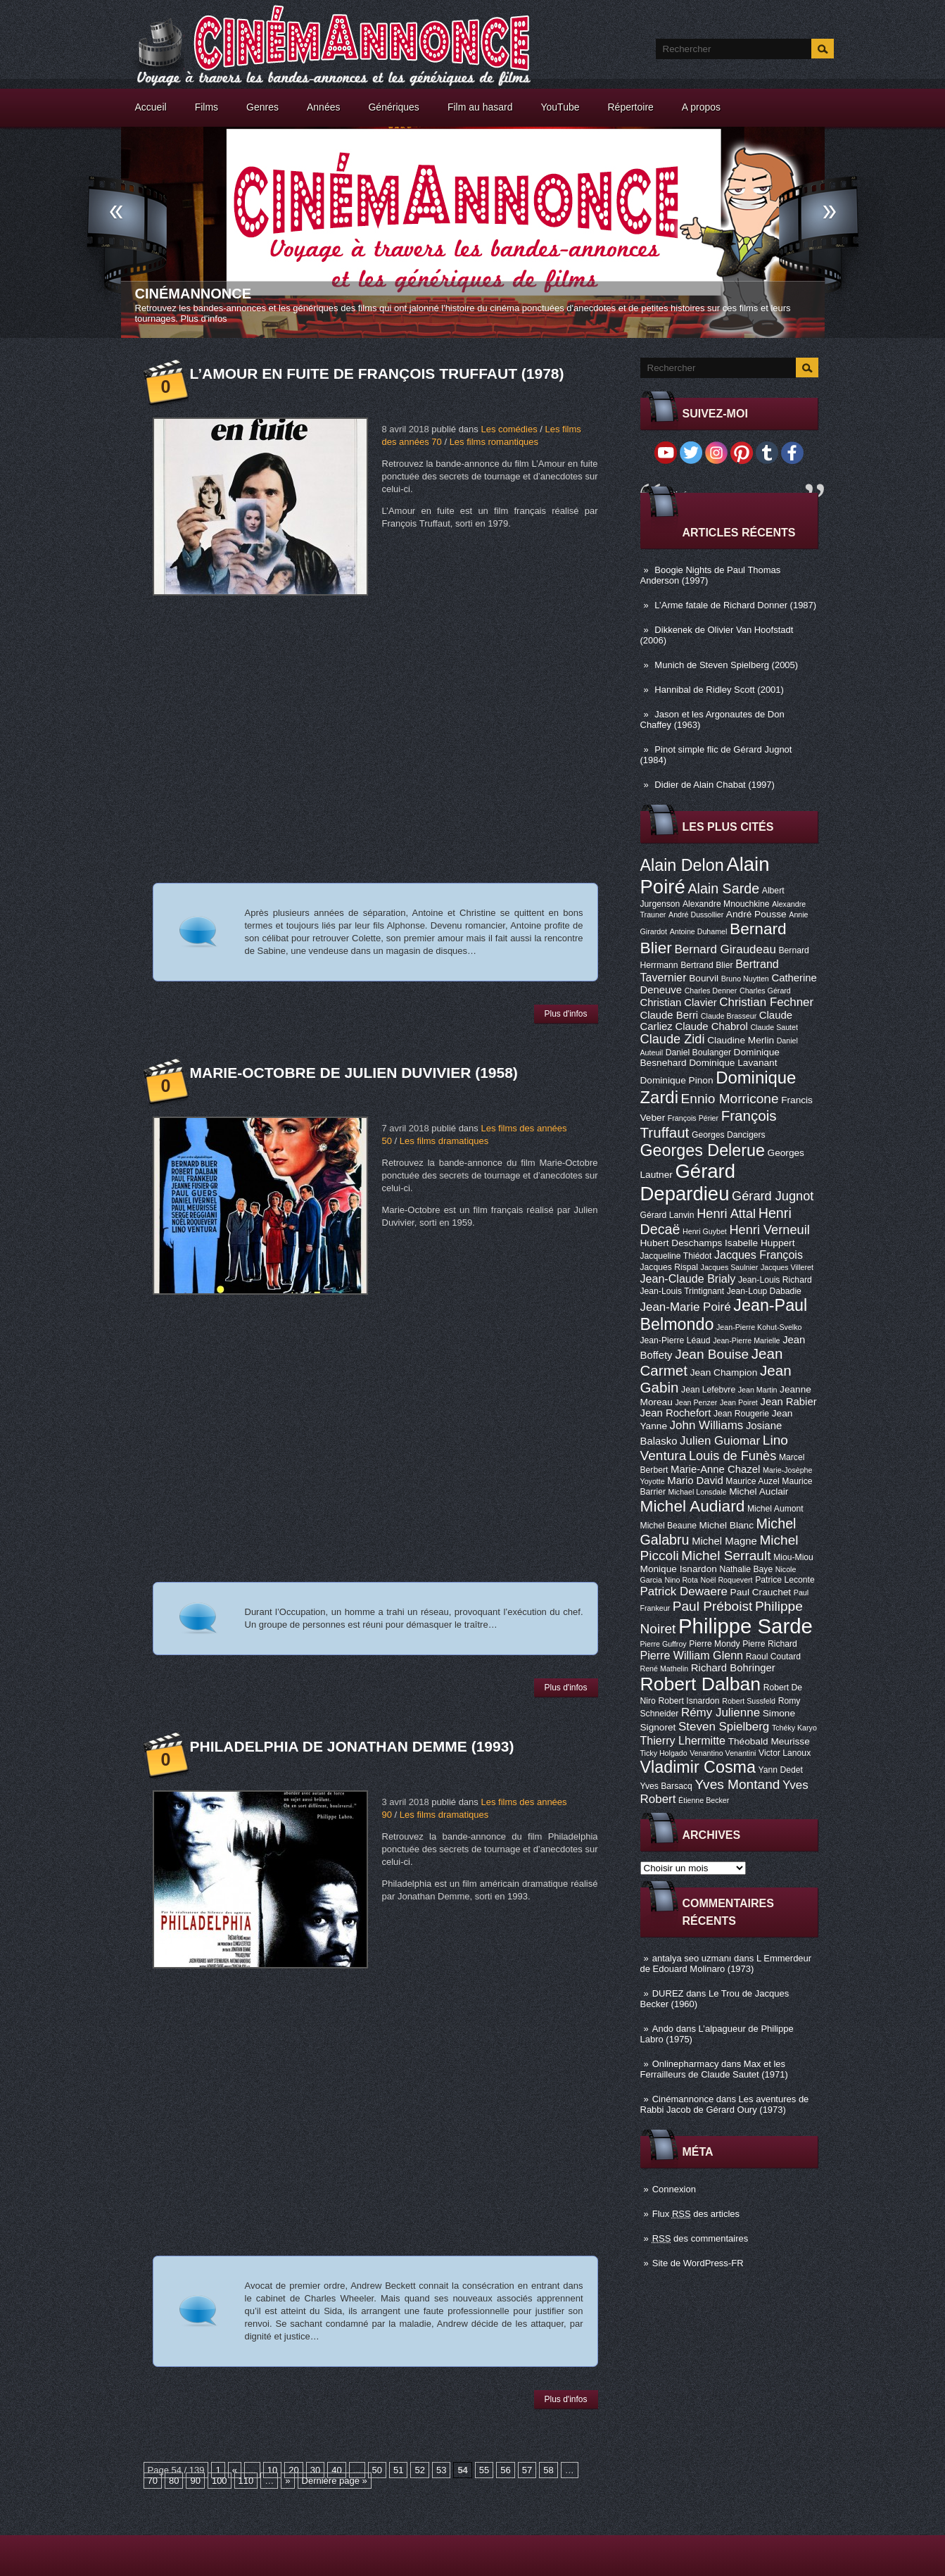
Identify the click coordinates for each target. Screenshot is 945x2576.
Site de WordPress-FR (698, 2263)
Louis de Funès (732, 1456)
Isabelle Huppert (759, 1243)
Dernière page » (334, 2480)
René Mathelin (664, 1668)
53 (441, 2470)
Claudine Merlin (740, 1040)
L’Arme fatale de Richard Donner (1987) (735, 605)
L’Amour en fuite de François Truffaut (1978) (377, 373)
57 (527, 2470)
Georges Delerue (702, 1150)
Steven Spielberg (723, 1726)
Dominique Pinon (676, 1080)
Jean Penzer (696, 1402)
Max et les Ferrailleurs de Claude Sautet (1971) (714, 2069)
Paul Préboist (712, 1606)
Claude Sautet (774, 1027)
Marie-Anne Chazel (715, 1469)
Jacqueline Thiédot (676, 1256)
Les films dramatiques (444, 1141)
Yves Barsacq (666, 1786)
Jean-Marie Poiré (685, 1307)
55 (484, 2470)
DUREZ (668, 1993)
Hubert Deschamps (681, 1243)
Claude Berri (669, 1015)
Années (323, 107)
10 (272, 2470)
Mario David (695, 1480)
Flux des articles (696, 2214)
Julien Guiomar (720, 1440)
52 (419, 2470)
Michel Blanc (726, 1525)
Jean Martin (758, 1390)
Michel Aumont (775, 1509)
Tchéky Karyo (794, 1727)
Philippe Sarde (745, 1626)
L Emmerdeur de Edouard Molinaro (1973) (726, 1963)
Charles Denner (711, 990)
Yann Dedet (781, 1770)
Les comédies (509, 429)
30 (315, 2470)
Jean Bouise (712, 1354)
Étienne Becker (703, 1800)
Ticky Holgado (663, 1753)
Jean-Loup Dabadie (764, 1291)
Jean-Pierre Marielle (746, 1340)
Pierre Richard (769, 1644)
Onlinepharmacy (685, 2064)
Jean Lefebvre (708, 1390)
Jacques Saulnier (730, 1267)
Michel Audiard (692, 1506)
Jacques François (758, 1254)
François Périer (693, 1118)
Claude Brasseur (728, 1016)
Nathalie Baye (746, 1569)
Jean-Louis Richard (775, 1280)
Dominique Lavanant (733, 1062)
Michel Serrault (725, 1555)
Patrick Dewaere (684, 1591)
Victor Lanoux (785, 1753)
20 (293, 2470)
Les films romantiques (494, 441)
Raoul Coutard (773, 1656)
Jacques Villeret (787, 1267)
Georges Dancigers (729, 1135)
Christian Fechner (766, 1002)
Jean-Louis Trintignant (682, 1291)
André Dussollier (695, 914)
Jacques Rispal (669, 1267)
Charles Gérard (765, 990)
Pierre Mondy (714, 1644)
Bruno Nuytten (745, 978)
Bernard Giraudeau (725, 949)
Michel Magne (724, 1541)
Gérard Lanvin (667, 1215)
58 (548, 2470)
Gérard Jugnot (772, 1196)
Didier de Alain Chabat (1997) (714, 784)
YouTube (559, 107)
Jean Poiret (739, 1402)
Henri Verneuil (769, 1230)
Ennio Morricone (730, 1098)
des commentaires (700, 2238)
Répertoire (630, 107)
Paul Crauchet (761, 1592)
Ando (662, 2028)
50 (377, 2470)
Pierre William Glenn (692, 1655)
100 (219, 2480)
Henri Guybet (705, 1231)
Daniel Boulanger (698, 1052)
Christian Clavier (678, 1002)
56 (505, 2470)
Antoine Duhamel (699, 931)
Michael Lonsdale (697, 1492)
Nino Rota (681, 1580)
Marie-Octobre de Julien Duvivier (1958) (354, 1072)
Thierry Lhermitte (683, 1740)
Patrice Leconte (784, 1580)
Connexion (674, 2189)
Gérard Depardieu (688, 1182)
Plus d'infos (204, 318)
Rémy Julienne (720, 1712)
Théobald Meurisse (769, 1741)
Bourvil (703, 978)
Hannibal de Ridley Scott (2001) (719, 689)
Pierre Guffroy (663, 1644)
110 (246, 2480)
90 (195, 2480)
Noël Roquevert (727, 1580)
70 (153, 2480)
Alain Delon (682, 865)
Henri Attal (726, 1214)
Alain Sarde (723, 888)
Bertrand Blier (706, 965)
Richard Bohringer (733, 1667)
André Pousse (756, 914)
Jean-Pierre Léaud (675, 1340)
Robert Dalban (700, 1684)
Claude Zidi (672, 1039)
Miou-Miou (793, 1557)
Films (206, 107)
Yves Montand (737, 1784)
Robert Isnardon (688, 1701)
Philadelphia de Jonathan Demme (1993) (352, 1746)
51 (398, 2470)
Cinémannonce (193, 293)
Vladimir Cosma (698, 1767)
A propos (701, 107)
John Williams (707, 1425)
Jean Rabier (788, 1401)
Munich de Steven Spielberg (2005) (726, 665)
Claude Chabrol (711, 1026)
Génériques (393, 107)
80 (174, 2480)
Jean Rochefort (675, 1413)
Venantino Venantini (723, 1753)
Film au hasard (480, 107)
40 (336, 2470)
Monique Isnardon (678, 1569)
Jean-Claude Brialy (688, 1278)
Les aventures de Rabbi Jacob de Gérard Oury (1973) (724, 2104)
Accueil (151, 107)
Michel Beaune (668, 1526)
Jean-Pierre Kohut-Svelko (758, 1327)
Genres (262, 107)
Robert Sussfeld (748, 1701)
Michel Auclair (758, 1491)
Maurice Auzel (752, 1481)
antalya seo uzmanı (692, 1958)
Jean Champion (724, 1372)
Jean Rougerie (741, 1414)
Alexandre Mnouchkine (726, 904)
